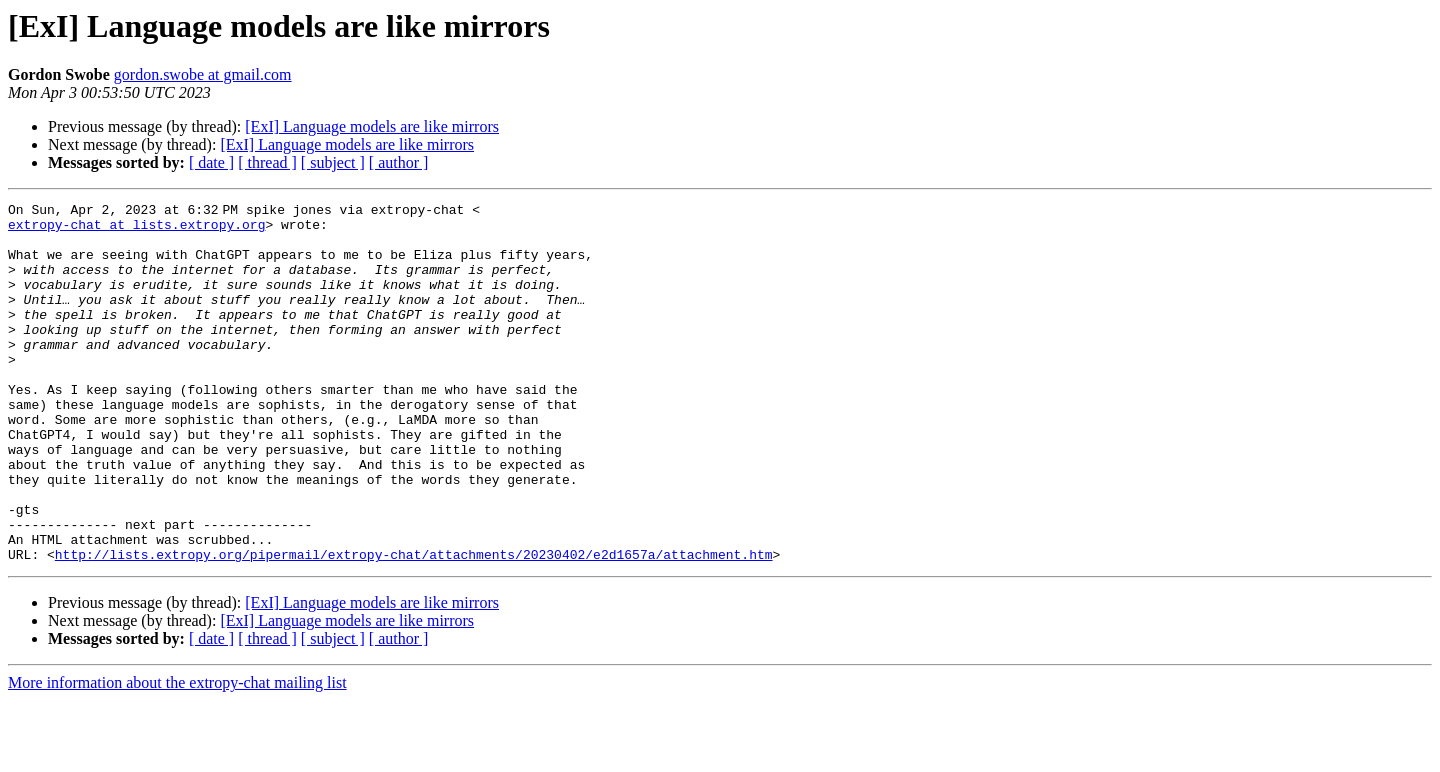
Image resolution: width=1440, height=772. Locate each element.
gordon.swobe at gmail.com (203, 74)
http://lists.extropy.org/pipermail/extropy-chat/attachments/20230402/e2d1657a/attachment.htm (414, 626)
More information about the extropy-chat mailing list (177, 754)
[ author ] (399, 162)
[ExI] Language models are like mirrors (372, 126)
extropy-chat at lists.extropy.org (136, 230)
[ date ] (211, 162)
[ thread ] (267, 162)
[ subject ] (333, 162)
